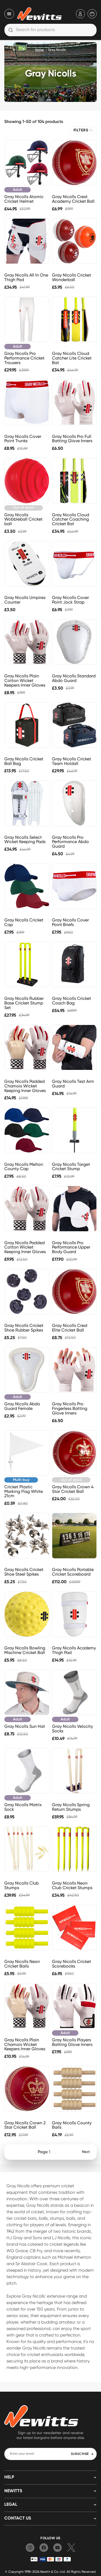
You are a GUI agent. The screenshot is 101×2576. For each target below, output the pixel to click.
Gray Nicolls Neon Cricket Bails (22, 1964)
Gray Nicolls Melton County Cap (23, 1166)
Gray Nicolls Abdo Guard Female (22, 1406)
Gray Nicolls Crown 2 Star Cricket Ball (25, 2125)
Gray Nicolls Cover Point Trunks (22, 439)
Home (39, 50)
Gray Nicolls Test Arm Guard (73, 1084)
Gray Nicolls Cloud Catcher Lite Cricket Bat (72, 358)
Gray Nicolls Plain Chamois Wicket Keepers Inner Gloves (24, 2044)
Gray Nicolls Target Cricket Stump (71, 1166)
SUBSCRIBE (82, 2454)
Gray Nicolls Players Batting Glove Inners (72, 2042)
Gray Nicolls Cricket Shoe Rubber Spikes (23, 1328)
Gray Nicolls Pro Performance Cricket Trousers (24, 358)
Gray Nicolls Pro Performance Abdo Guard (70, 842)
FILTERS (83, 130)
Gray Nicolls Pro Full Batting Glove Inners (72, 439)
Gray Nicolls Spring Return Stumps (71, 1807)
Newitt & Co (49, 2572)
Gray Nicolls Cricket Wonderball (71, 277)
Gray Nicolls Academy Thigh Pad (74, 1650)
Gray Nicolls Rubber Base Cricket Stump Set (24, 1003)
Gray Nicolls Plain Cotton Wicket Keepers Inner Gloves (24, 680)
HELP (9, 2477)
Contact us (17, 2518)
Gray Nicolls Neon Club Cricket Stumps (72, 1885)
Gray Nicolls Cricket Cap (23, 922)
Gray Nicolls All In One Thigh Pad (26, 277)
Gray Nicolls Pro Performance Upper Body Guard (71, 1247)
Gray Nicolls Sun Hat (24, 1726)
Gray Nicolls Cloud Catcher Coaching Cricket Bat (70, 519)
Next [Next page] (86, 2152)
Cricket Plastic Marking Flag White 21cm (23, 1491)
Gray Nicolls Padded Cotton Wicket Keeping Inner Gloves (25, 1247)
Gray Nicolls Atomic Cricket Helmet (24, 199)
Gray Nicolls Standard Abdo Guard (74, 678)
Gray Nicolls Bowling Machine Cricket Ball (24, 1650)
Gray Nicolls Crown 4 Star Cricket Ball (72, 1489)
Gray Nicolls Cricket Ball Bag (23, 761)
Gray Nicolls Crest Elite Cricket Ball (70, 1328)
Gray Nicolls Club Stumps (21, 1885)
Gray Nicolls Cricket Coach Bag (71, 1001)
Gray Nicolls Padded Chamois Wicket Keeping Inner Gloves (25, 1086)
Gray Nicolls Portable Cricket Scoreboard (73, 1572)
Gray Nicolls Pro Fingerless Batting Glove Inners (69, 1408)
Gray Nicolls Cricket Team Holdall (71, 761)
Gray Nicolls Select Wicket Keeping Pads (25, 839)
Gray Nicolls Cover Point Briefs (70, 922)
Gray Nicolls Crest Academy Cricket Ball (73, 199)
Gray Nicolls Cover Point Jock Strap (70, 600)
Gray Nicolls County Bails (72, 2125)
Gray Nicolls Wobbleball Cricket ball (23, 519)
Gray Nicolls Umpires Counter (25, 600)
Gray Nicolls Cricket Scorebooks (71, 1964)
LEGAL (10, 2504)
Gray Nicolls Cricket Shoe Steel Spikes (23, 1572)
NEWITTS (13, 2491)
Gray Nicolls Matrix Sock (23, 1807)
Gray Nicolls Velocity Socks (72, 1728)
